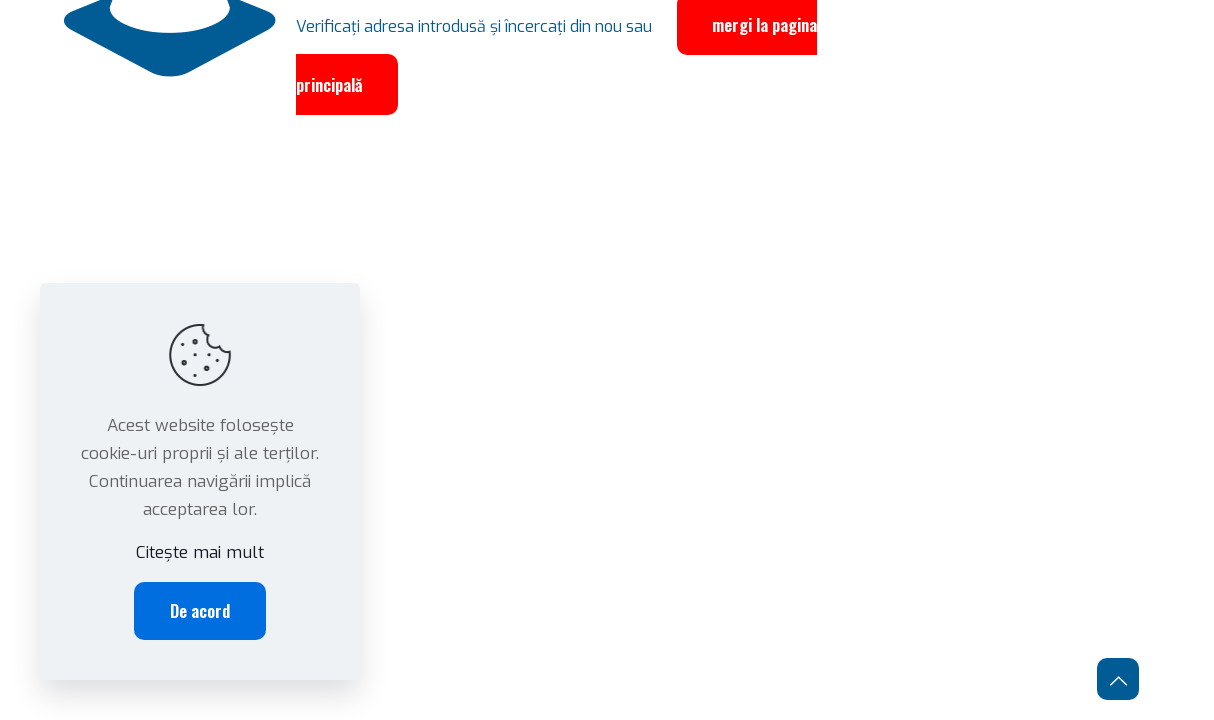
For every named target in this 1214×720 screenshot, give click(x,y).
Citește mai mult (200, 552)
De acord (200, 610)
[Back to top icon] (1118, 679)
